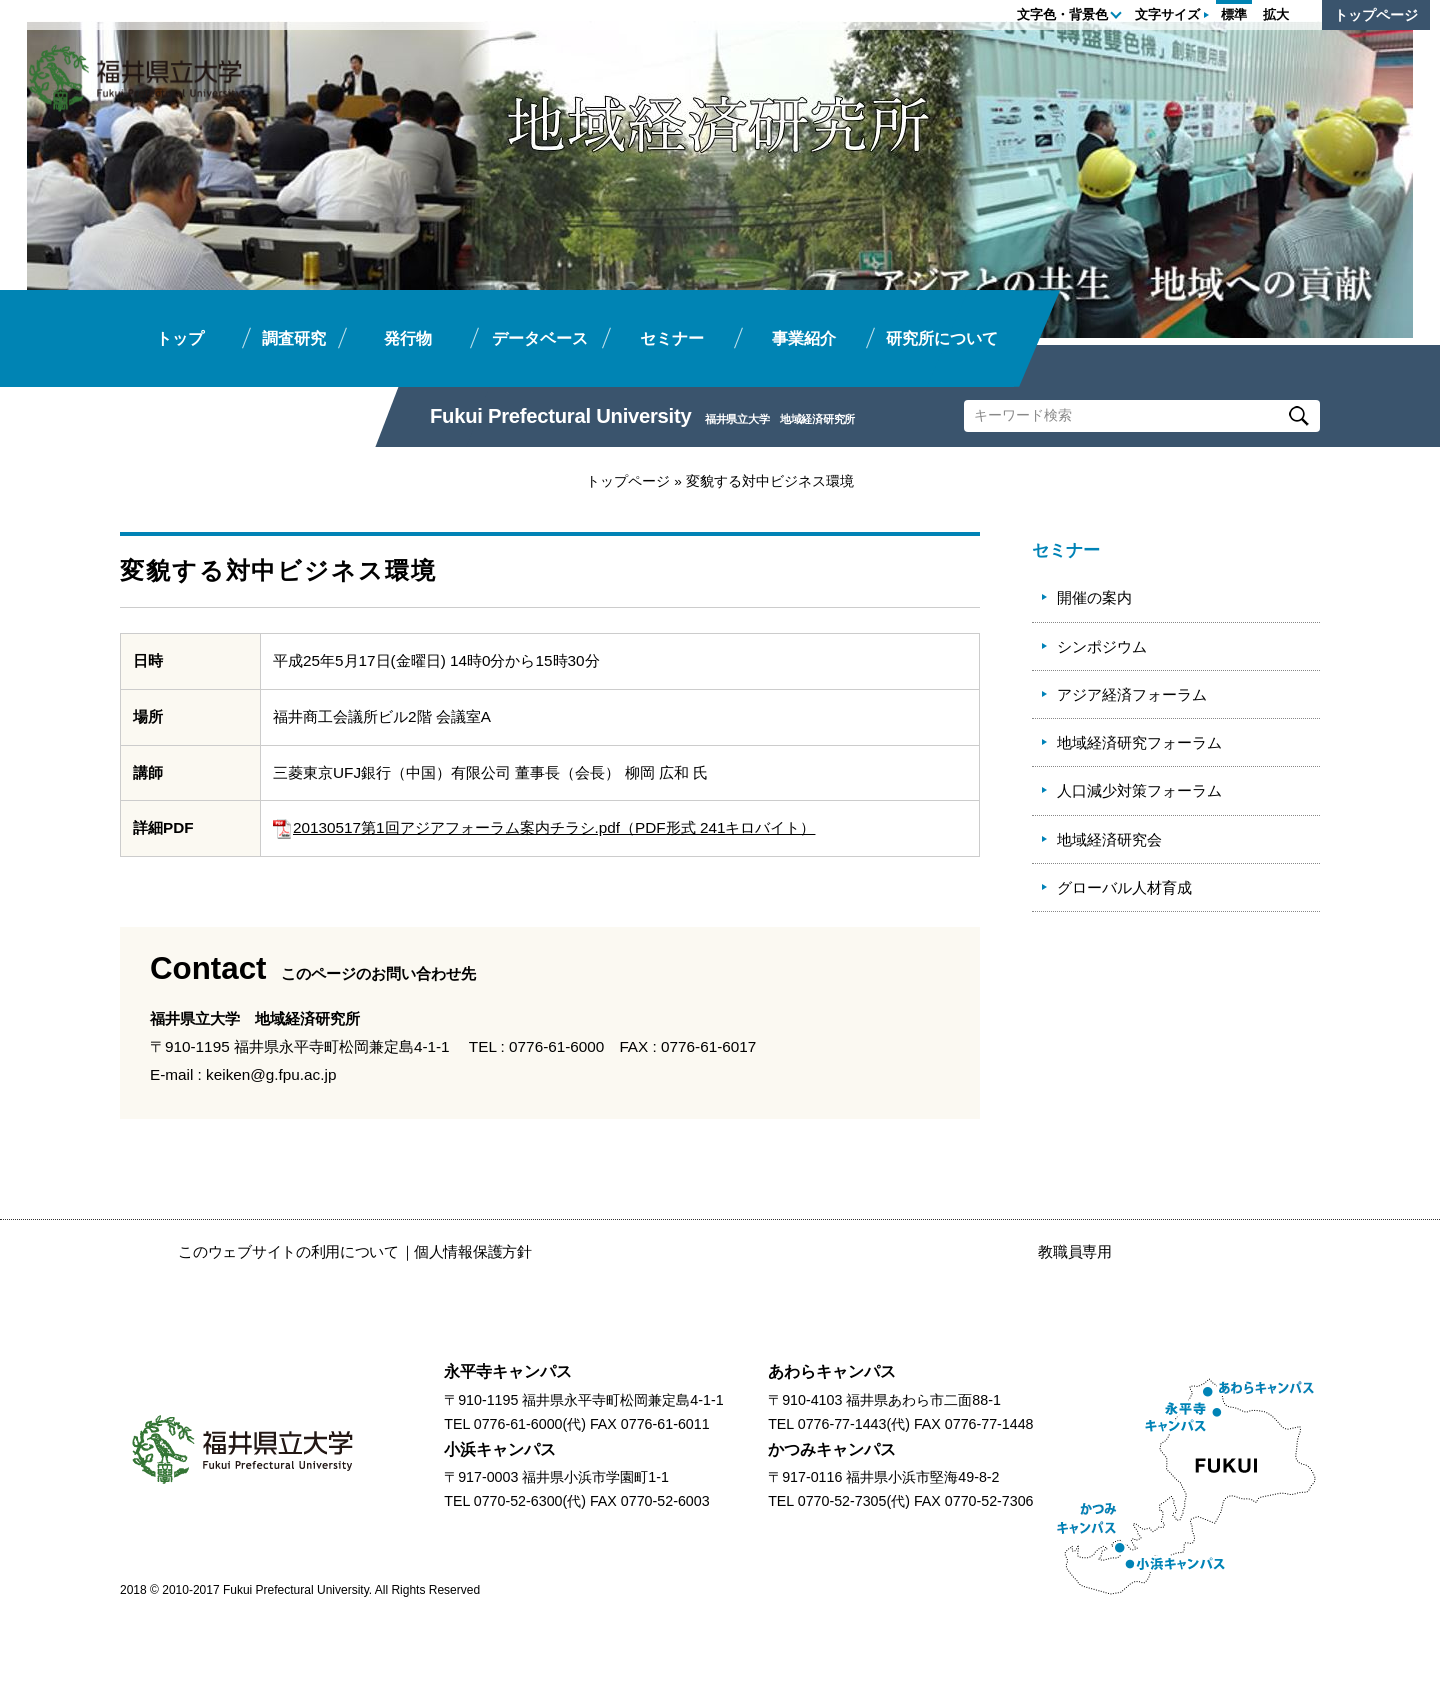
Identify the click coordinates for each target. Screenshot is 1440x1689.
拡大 (1276, 14)
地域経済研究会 (1109, 839)
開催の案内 (1094, 597)
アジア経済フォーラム (1132, 694)
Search (1298, 416)
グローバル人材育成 (1124, 887)
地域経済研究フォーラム (1139, 742)
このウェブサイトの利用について (288, 1251)
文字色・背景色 (1062, 14)
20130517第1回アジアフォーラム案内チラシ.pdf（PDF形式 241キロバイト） (544, 827)
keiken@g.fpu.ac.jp (271, 1074)
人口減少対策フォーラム (1139, 790)
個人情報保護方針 (473, 1251)
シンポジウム (1102, 646)
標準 (1234, 14)
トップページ (1376, 15)
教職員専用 (1075, 1251)
